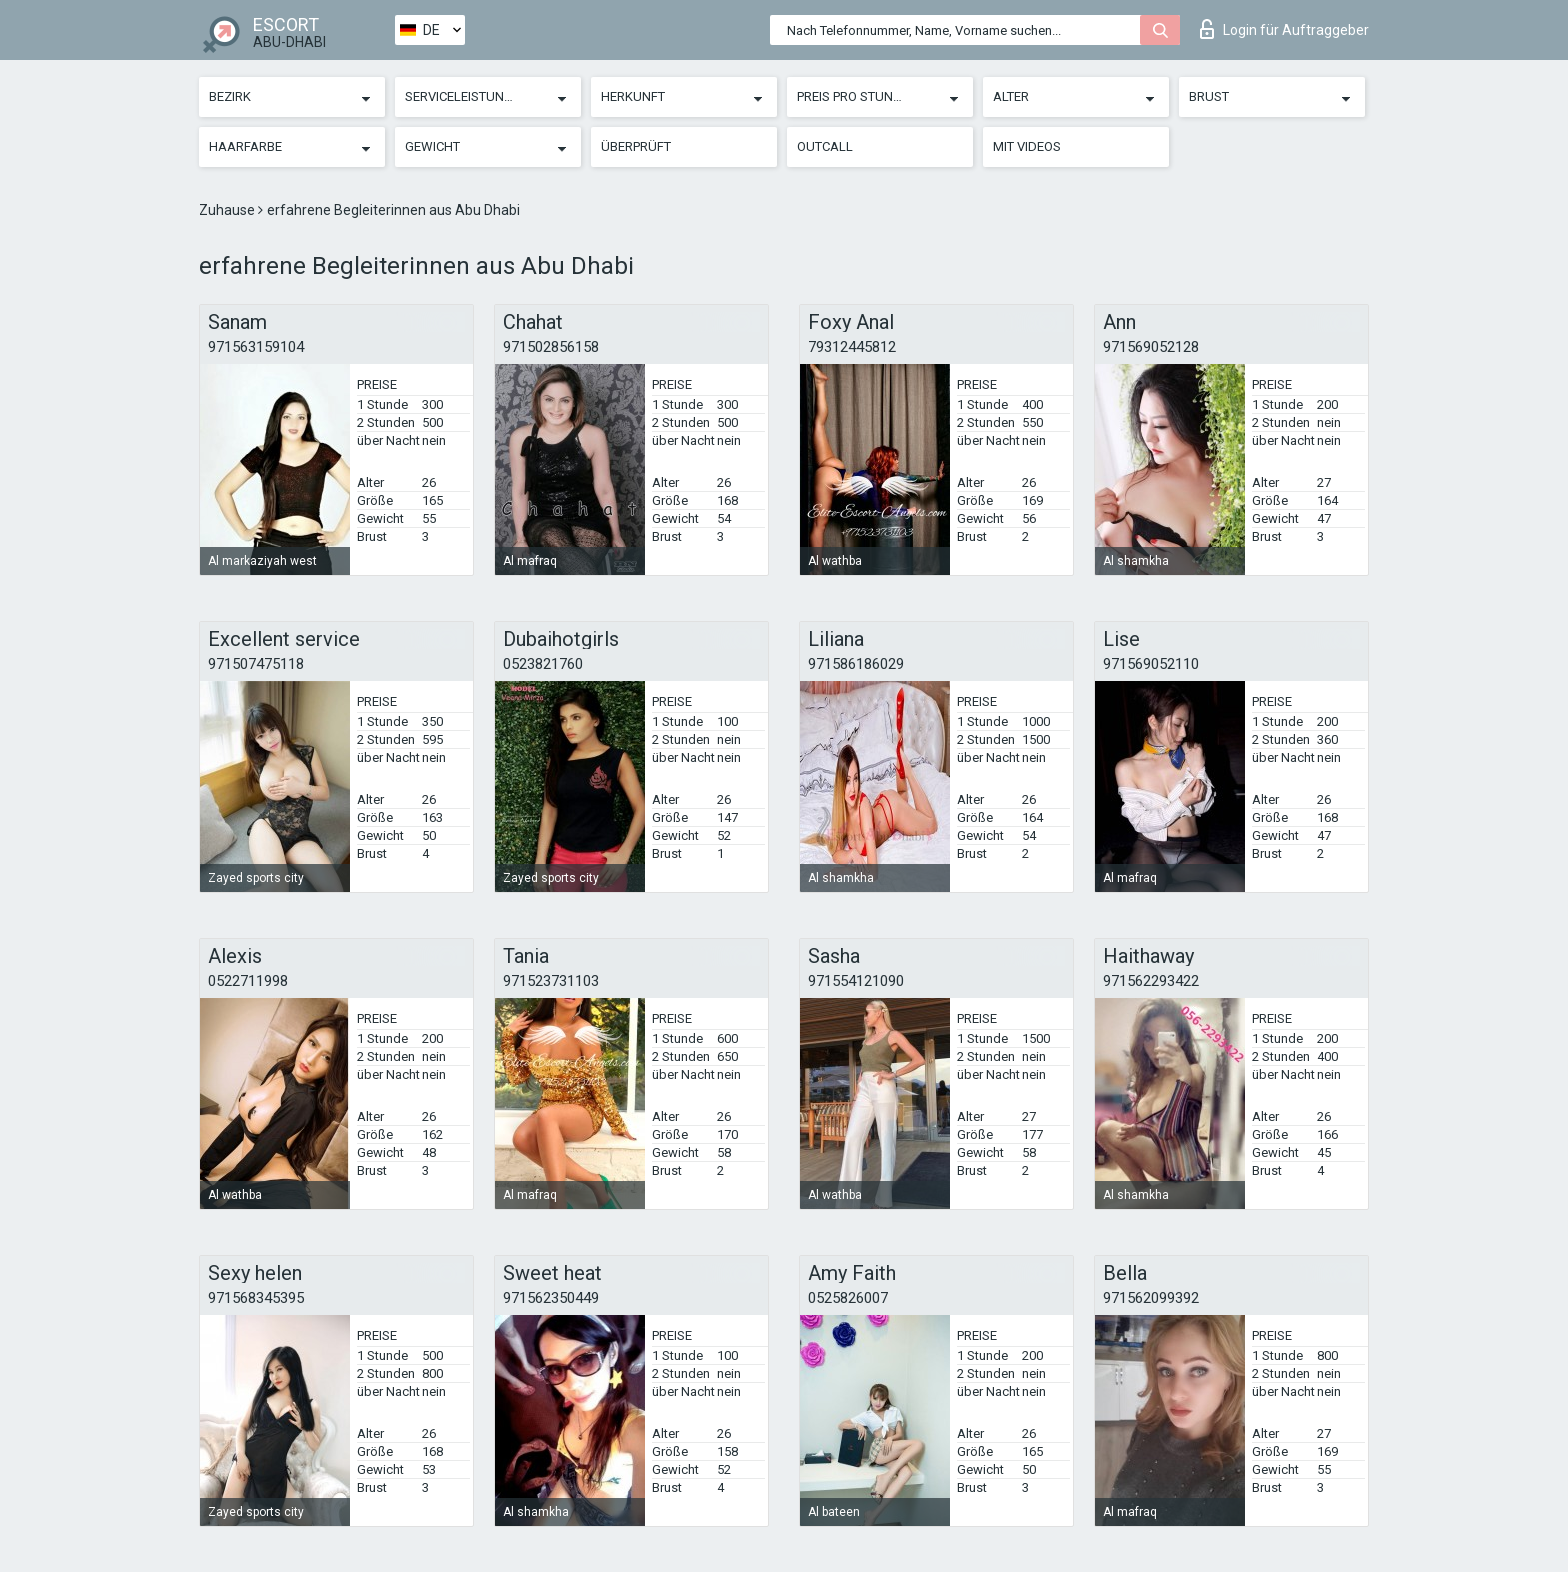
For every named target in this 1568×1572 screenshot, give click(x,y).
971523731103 (551, 981)
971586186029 (856, 664)
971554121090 (856, 981)
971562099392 (1151, 1298)
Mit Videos (1027, 146)
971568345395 (256, 1298)
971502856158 (551, 347)
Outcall (825, 146)
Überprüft (636, 146)
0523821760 (543, 664)
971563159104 (256, 347)
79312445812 (852, 347)
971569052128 (1151, 347)
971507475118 (256, 664)
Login (1284, 29)
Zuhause (228, 210)
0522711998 (248, 981)
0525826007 (848, 1298)
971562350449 (551, 1298)
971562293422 (1151, 981)
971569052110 (1151, 664)
